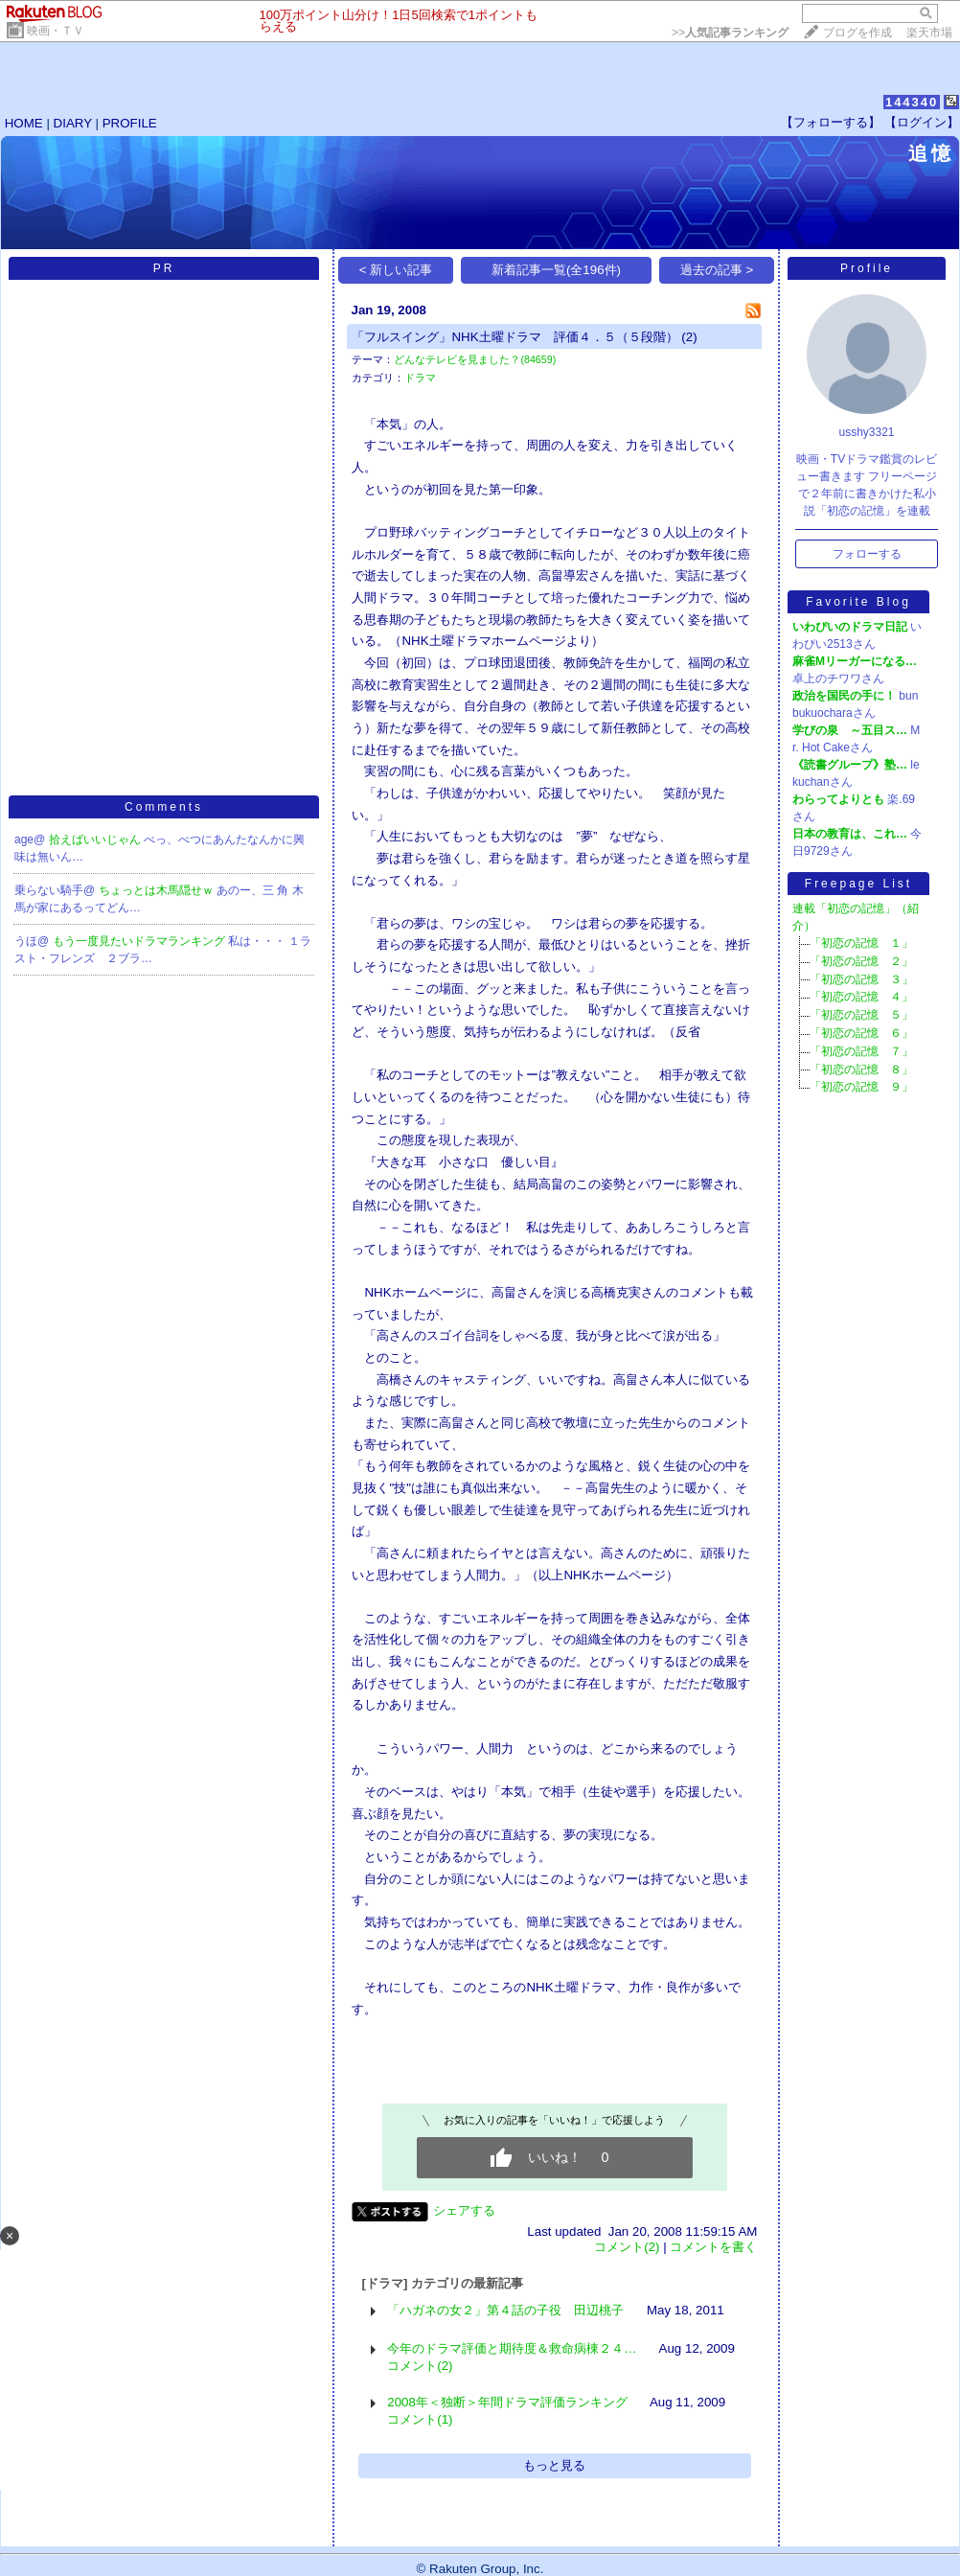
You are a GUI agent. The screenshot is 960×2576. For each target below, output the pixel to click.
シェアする (464, 2210)
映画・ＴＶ (55, 30)
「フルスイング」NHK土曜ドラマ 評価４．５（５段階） (514, 337)
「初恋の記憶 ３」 (861, 979)
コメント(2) (626, 2247)
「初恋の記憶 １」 (861, 943)
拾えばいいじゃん (96, 839)
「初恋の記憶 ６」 (861, 1033)
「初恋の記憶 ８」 (861, 1069)
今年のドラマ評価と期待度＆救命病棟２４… (511, 2348)
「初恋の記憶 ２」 (861, 961)
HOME (24, 123)
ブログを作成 (857, 32)
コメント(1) (419, 2419)
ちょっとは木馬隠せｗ (158, 890)
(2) (689, 337)
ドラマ (420, 377)
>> (730, 32)
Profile (866, 268)
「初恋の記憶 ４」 (861, 996)
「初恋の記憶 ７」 (861, 1051)
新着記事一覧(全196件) (556, 270)
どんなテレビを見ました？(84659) (475, 359)
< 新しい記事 (396, 270)
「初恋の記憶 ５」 (861, 1015)
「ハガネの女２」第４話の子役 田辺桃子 (505, 2310)
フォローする (867, 554)
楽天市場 (929, 32)
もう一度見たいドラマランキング (140, 941)
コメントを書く (713, 2247)
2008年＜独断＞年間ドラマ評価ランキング (507, 2402)
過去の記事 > (717, 270)
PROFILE (130, 123)
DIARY (73, 123)
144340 (911, 102)
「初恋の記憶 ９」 (861, 1086)
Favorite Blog (858, 602)
